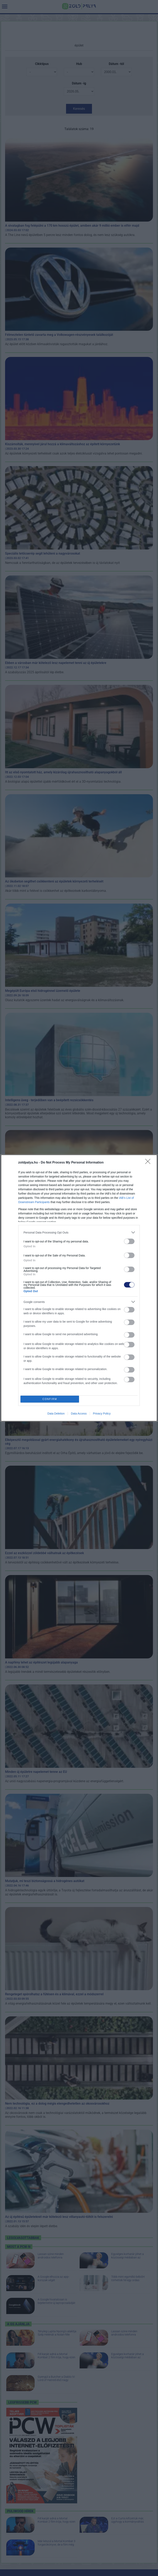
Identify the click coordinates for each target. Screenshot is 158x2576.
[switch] (129, 1241)
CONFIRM (49, 1399)
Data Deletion (56, 1413)
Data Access (79, 1413)
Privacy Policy (102, 1413)
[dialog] (79, 1288)
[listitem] (79, 1232)
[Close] (149, 1163)
